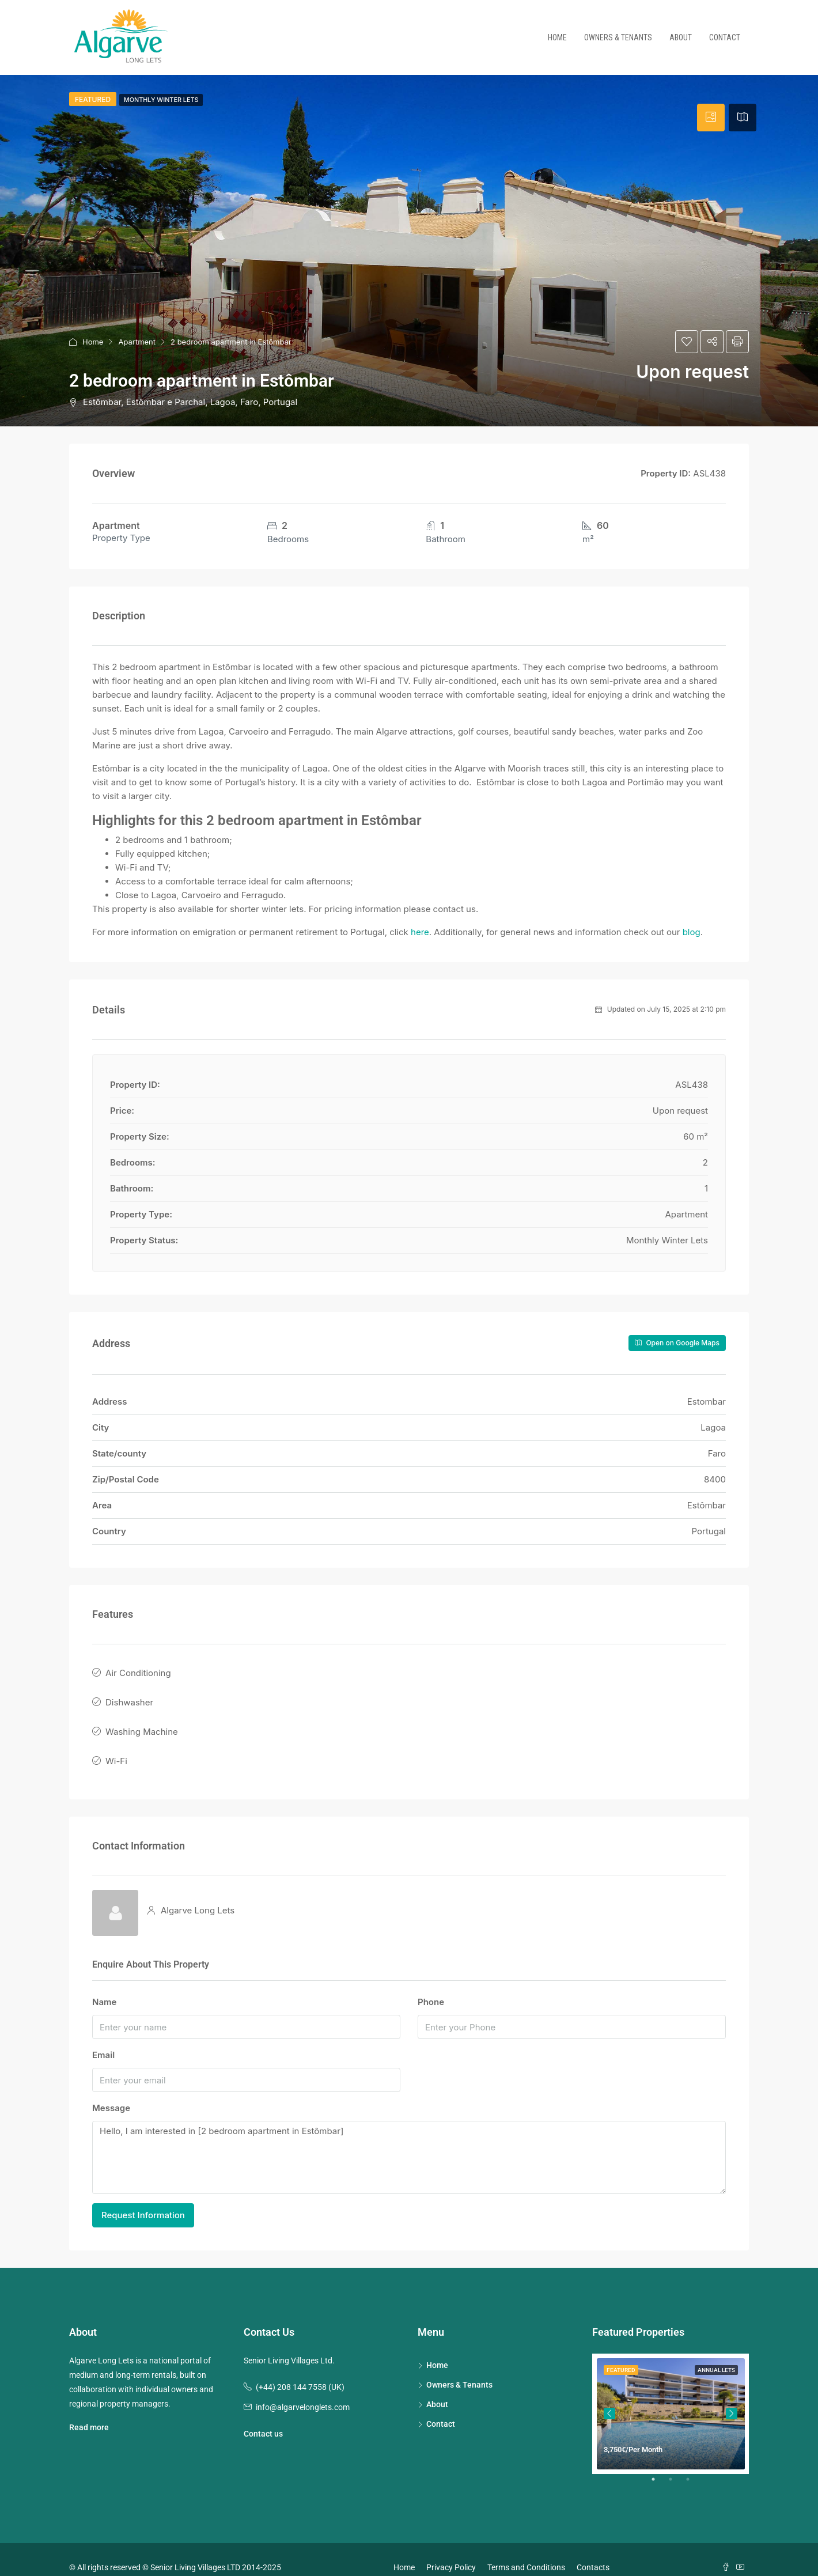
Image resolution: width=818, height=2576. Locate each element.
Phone (431, 1986)
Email (103, 2039)
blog (691, 931)
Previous (609, 2398)
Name (104, 1986)
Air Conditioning (138, 1671)
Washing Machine (141, 1721)
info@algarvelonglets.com (303, 2391)
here (420, 931)
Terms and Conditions (526, 2551)
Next (731, 2398)
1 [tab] (659, 2467)
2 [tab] (676, 2467)
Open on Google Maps (677, 1342)
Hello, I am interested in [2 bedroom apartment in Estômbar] (409, 2141)
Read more (89, 2411)
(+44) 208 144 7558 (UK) (300, 2370)
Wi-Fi (116, 1747)
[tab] (711, 117)
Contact (724, 37)
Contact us (263, 2417)
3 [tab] (693, 2467)
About (680, 37)
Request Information (143, 2198)
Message (111, 2092)
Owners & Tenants (618, 37)
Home (557, 37)
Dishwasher (129, 1696)
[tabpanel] (670, 2397)
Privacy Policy (451, 2551)
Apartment (137, 341)
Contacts (593, 2551)
